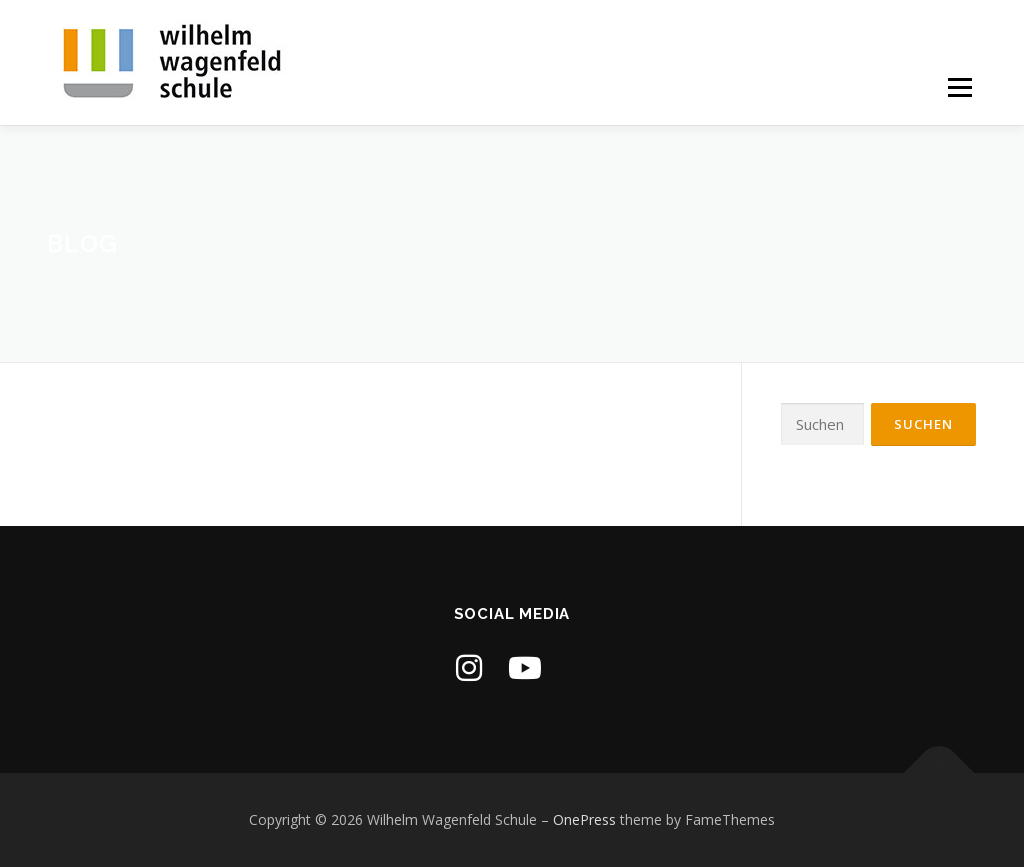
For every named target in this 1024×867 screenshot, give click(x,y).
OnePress (584, 819)
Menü (959, 87)
